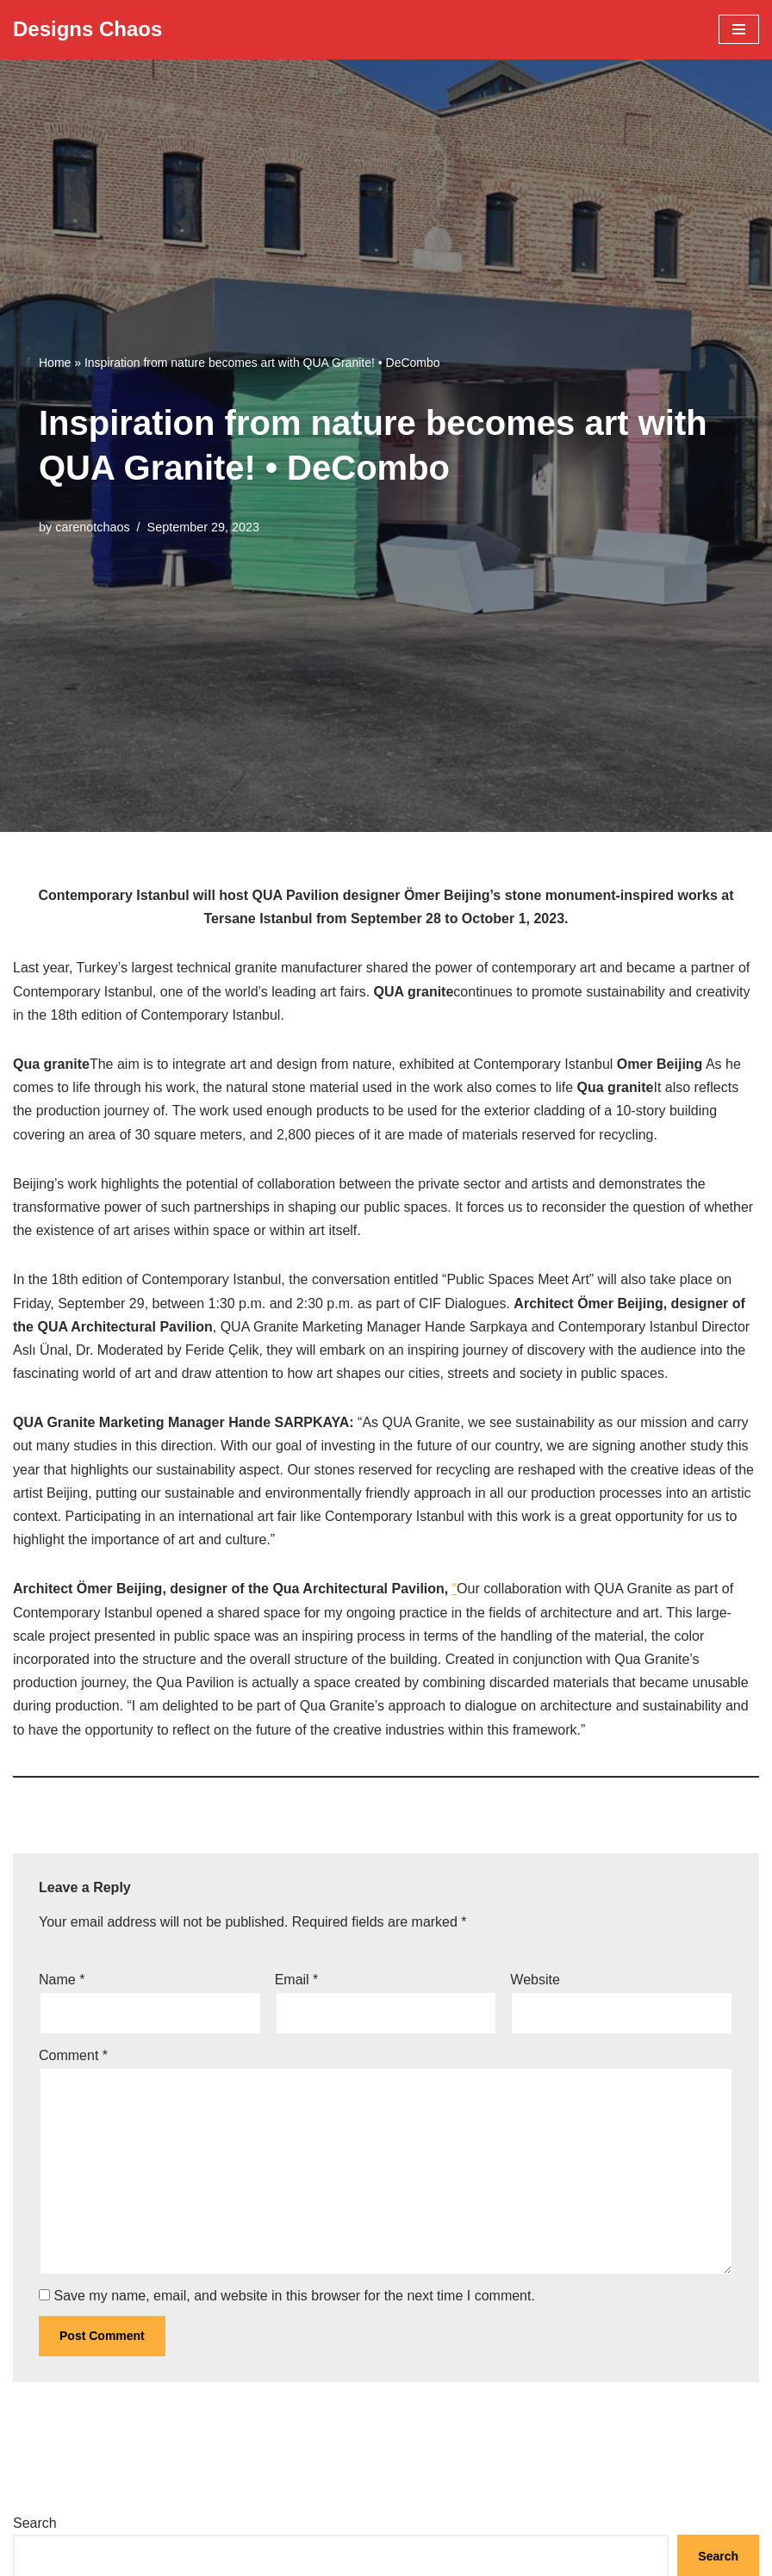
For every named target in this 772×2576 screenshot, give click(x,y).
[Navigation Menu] (739, 29)
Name (61, 1979)
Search (35, 2523)
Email (297, 1979)
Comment (73, 2055)
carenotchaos (92, 527)
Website (535, 1979)
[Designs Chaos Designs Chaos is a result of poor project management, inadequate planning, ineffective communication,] (87, 29)
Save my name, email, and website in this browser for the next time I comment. (293, 2295)
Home (55, 362)
